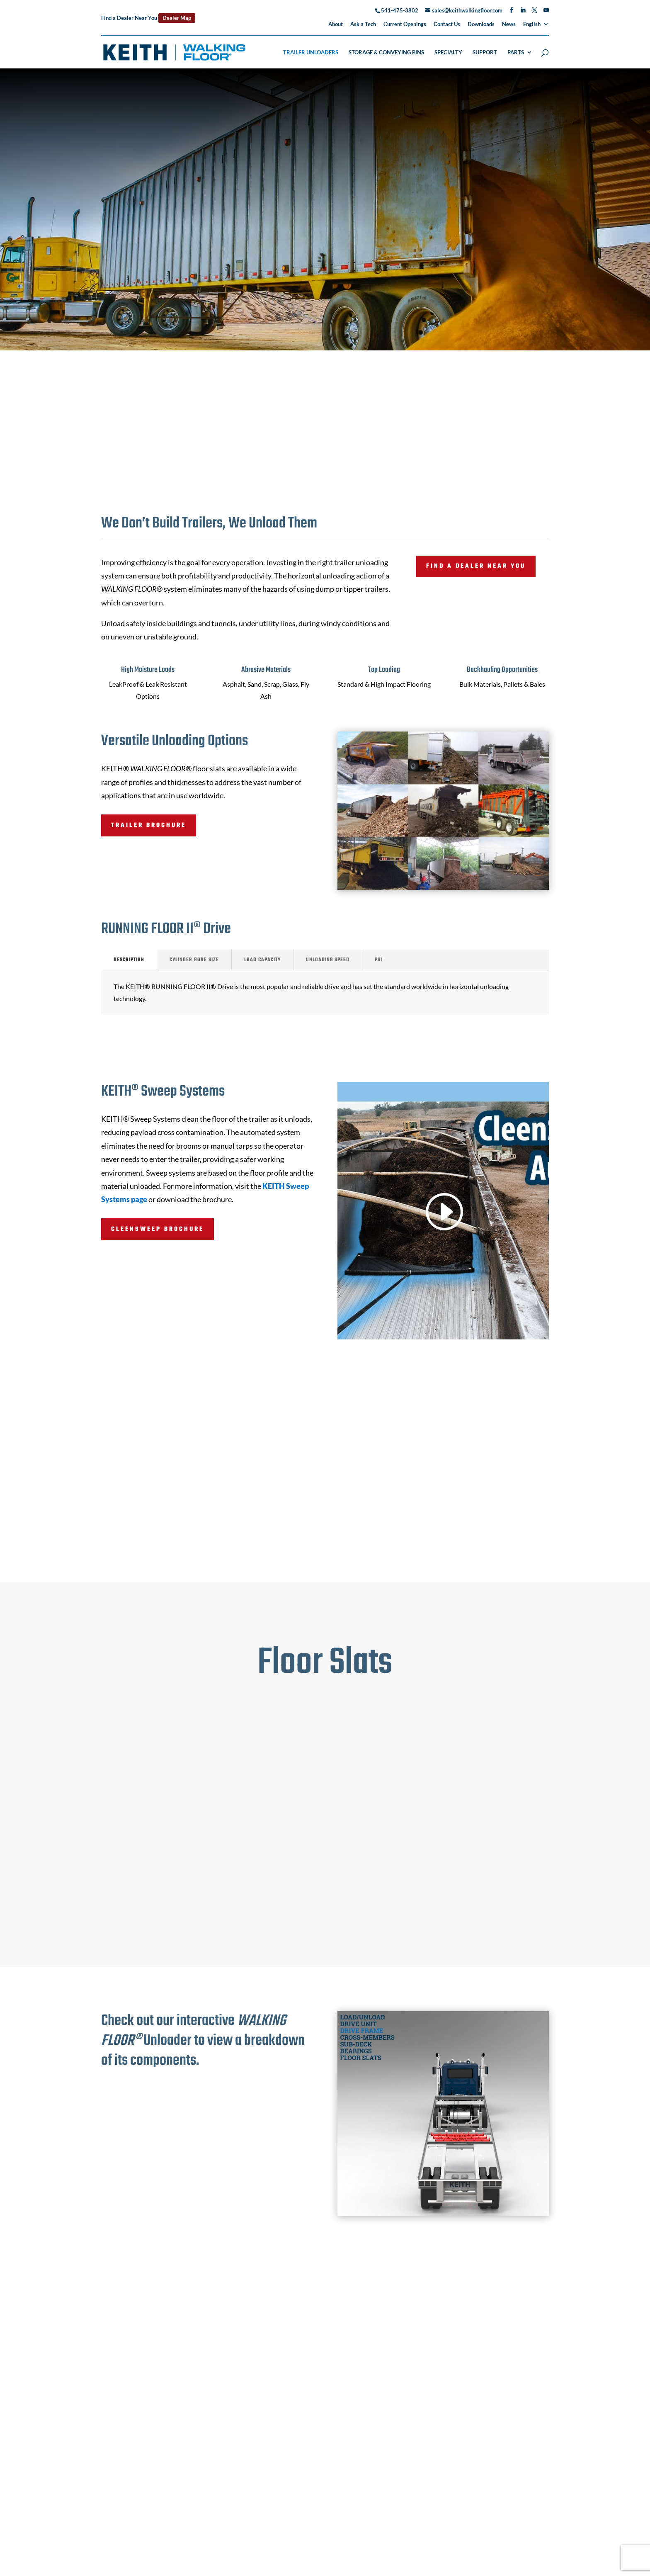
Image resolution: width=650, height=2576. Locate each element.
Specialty (448, 52)
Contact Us (447, 24)
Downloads (481, 24)
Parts (515, 52)
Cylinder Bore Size (194, 960)
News (509, 24)
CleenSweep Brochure (157, 1229)
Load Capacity (262, 960)
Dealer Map (176, 18)
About (335, 24)
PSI (378, 960)
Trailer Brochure (148, 825)
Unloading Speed (327, 960)
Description (129, 960)
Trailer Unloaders (310, 52)
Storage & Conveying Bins (386, 52)
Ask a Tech (363, 24)
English (532, 24)
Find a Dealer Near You (476, 566)
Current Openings (404, 24)
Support (485, 52)
